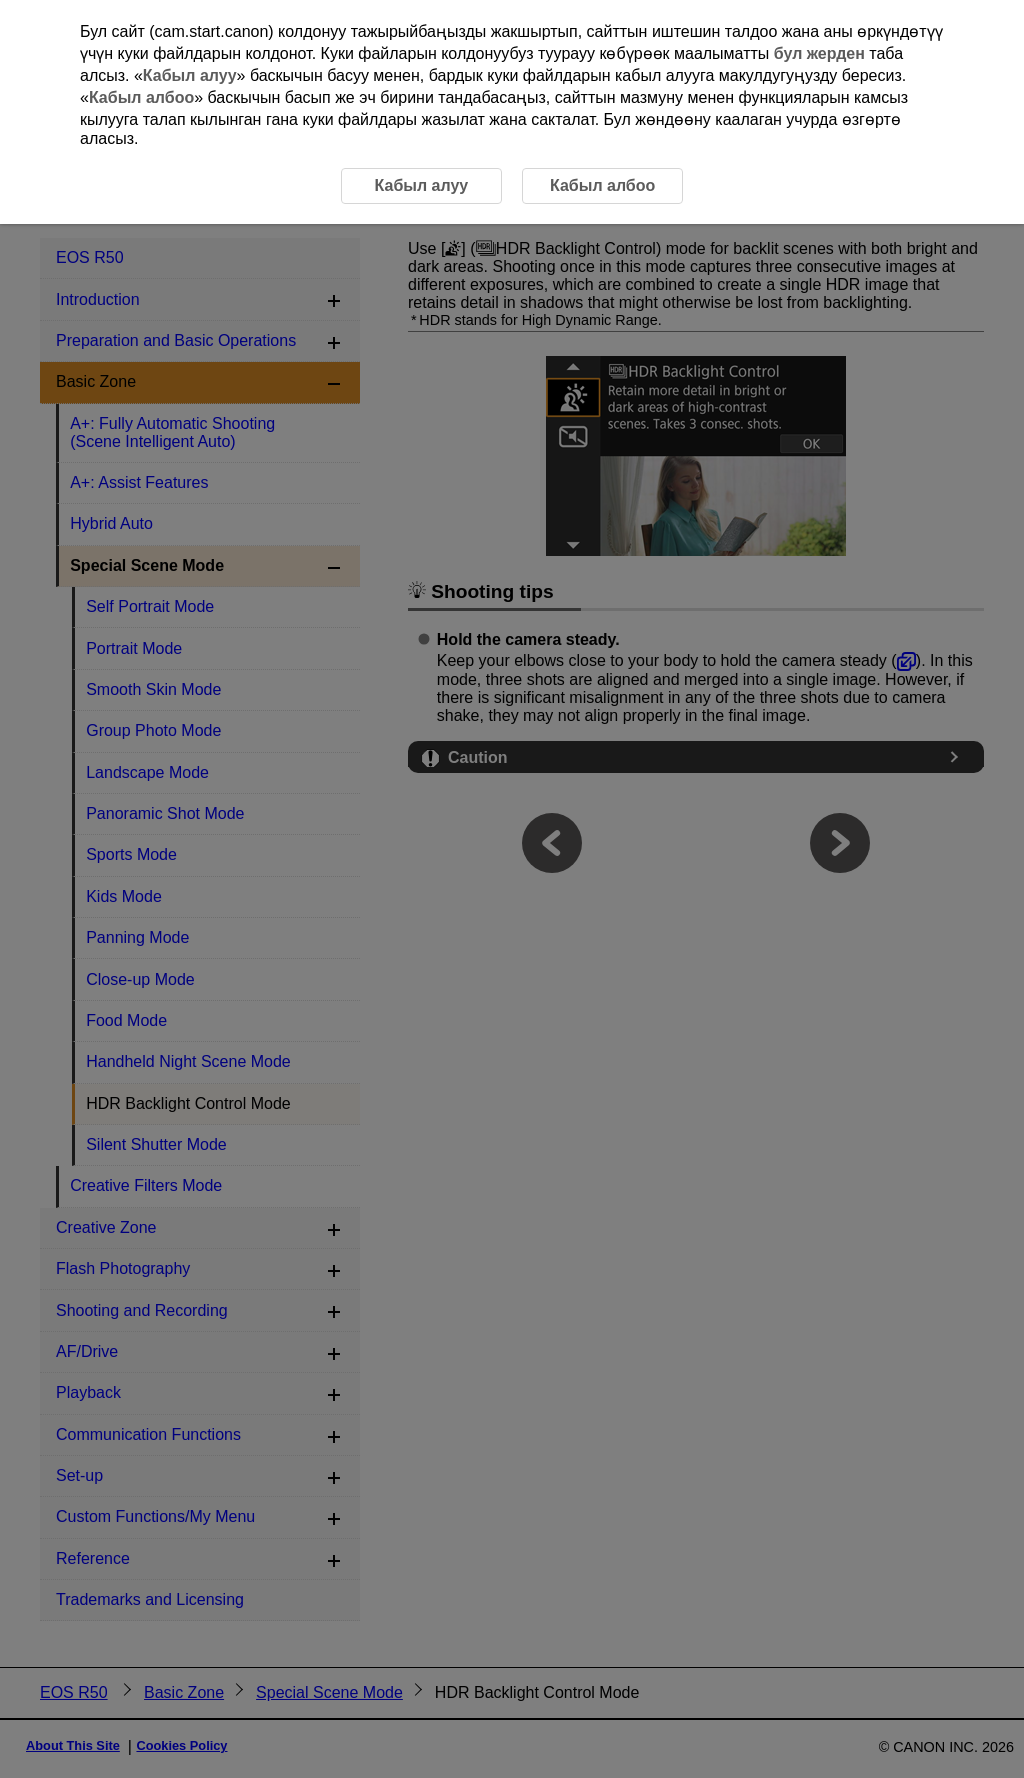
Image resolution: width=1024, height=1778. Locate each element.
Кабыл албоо (141, 97)
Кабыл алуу (190, 75)
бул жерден (819, 53)
